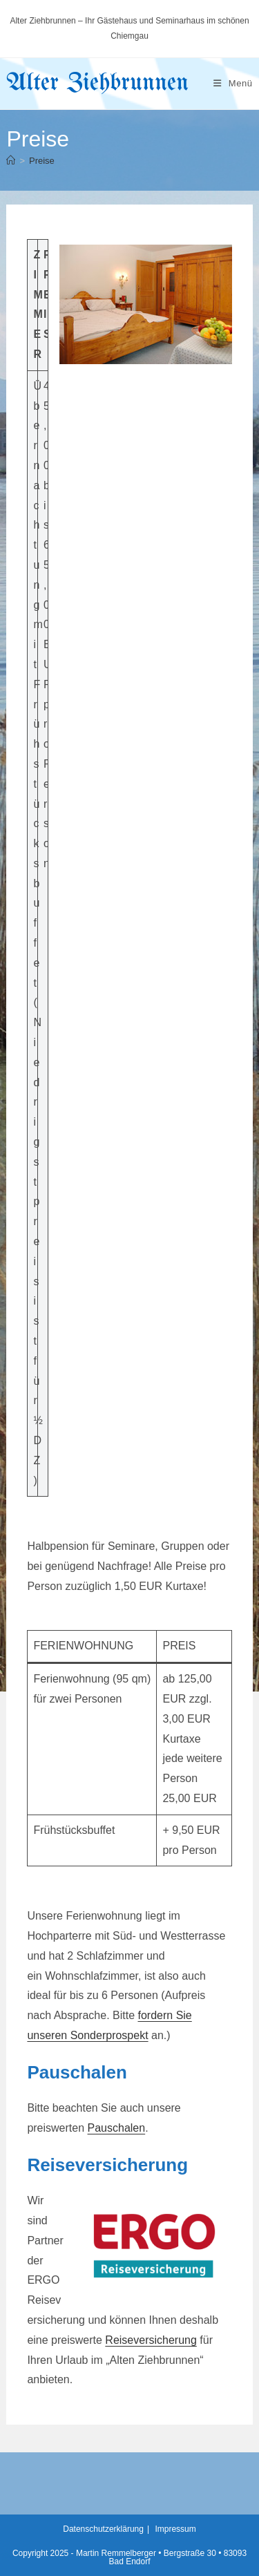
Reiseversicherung (151, 2340)
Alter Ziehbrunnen (97, 83)
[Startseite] (10, 160)
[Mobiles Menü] (233, 83)
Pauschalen (117, 2128)
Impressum (175, 2529)
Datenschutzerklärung (103, 2529)
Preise (42, 160)
